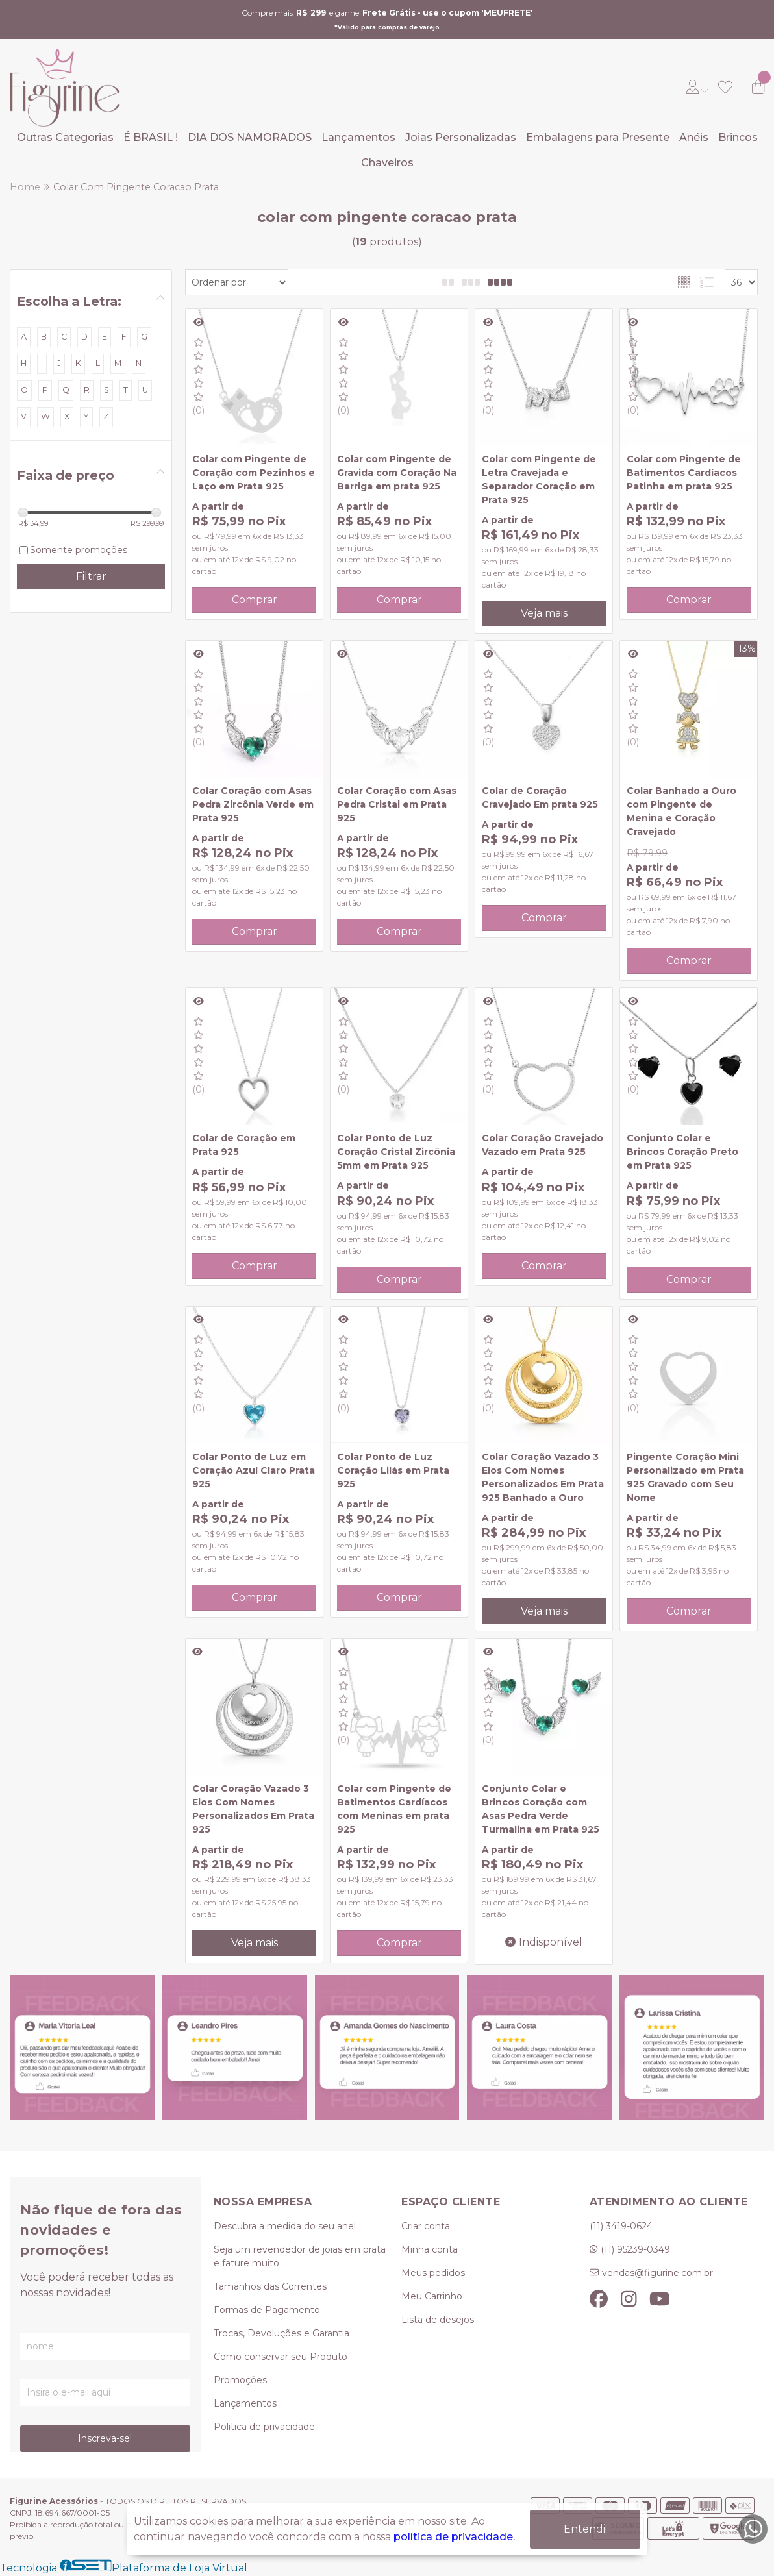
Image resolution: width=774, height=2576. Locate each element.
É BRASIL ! (150, 137)
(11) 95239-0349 (635, 2249)
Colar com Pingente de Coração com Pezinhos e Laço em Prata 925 (253, 472)
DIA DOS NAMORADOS (250, 137)
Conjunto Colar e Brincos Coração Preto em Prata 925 (682, 1151)
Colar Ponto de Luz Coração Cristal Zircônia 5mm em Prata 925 (396, 1151)
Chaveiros (387, 162)
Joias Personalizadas (460, 137)
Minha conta (429, 2249)
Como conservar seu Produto (280, 2356)
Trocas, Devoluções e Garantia (281, 2333)
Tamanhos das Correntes (270, 2286)
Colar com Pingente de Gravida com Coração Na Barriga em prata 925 (396, 472)
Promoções (240, 2380)
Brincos (738, 137)
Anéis (693, 137)
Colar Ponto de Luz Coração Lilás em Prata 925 (393, 1470)
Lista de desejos (437, 2319)
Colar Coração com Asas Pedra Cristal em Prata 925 (396, 804)
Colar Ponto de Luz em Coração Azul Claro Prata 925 (253, 1470)
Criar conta (425, 2226)
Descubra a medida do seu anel (285, 2226)
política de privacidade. (454, 2537)
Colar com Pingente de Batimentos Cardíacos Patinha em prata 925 (684, 472)
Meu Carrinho (431, 2296)
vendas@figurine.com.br (657, 2273)
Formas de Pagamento (267, 2310)
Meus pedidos (433, 2273)
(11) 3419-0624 (621, 2226)
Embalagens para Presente (597, 137)
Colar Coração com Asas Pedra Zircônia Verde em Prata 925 (253, 804)
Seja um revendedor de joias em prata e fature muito (300, 2256)
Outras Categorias (65, 137)
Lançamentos (358, 137)
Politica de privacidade (264, 2427)
